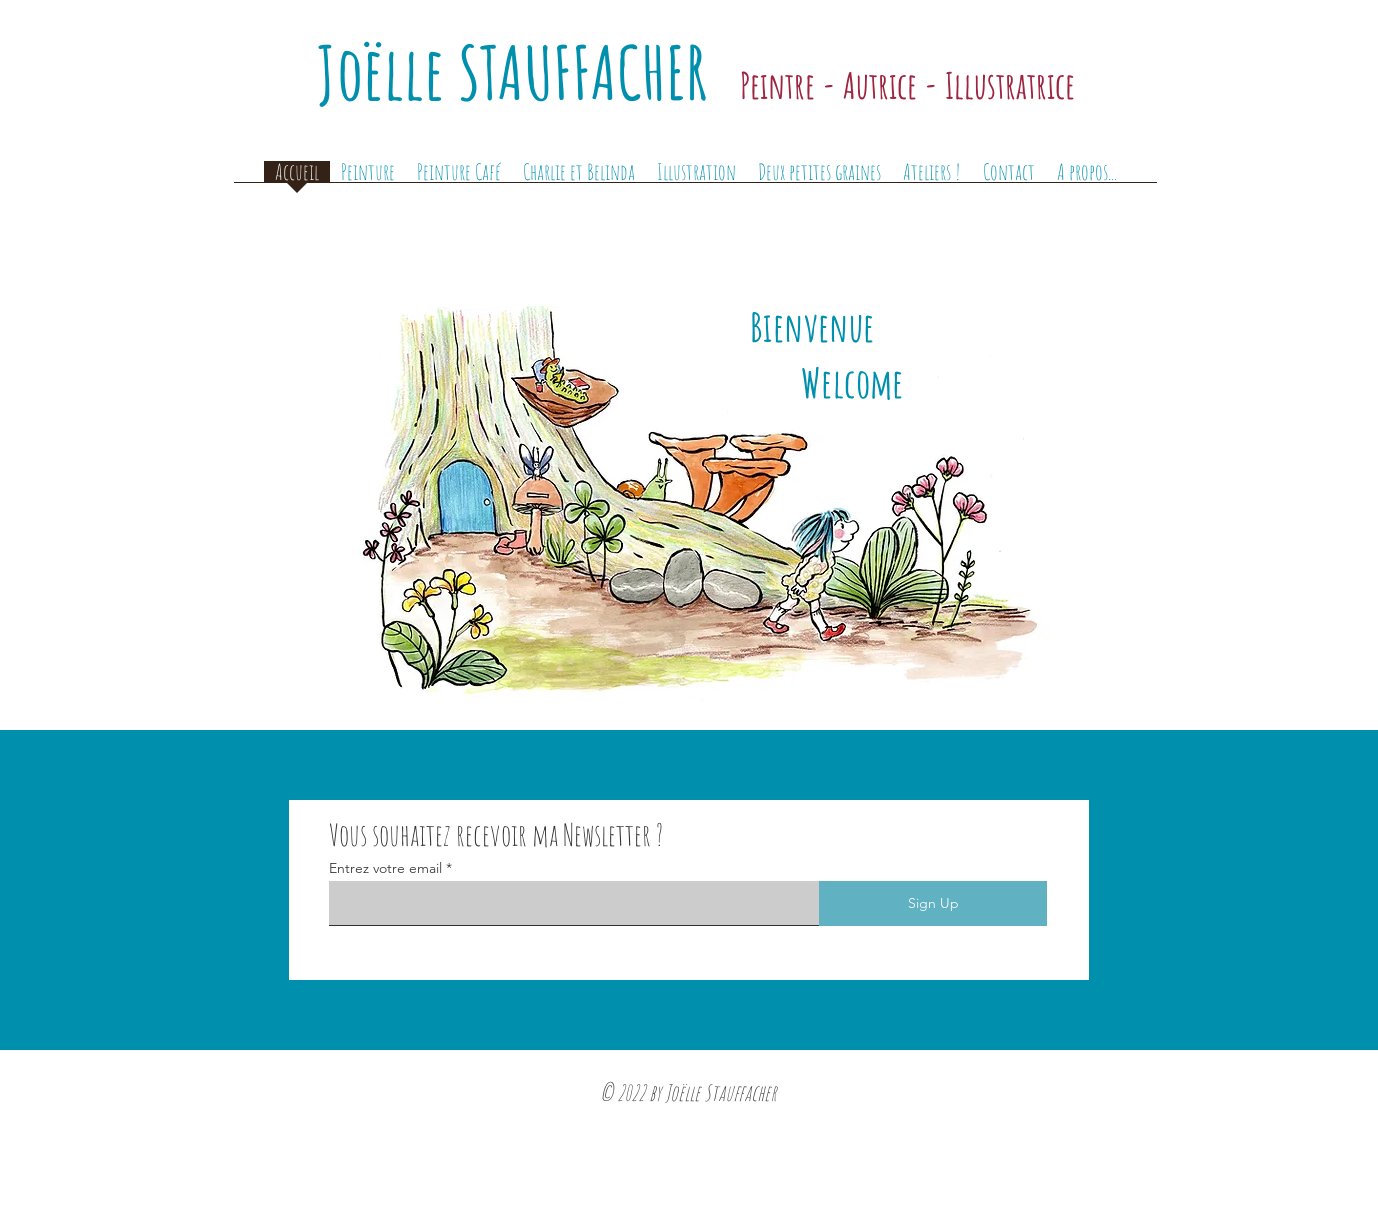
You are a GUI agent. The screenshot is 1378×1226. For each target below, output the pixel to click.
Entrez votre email (385, 868)
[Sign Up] (933, 903)
